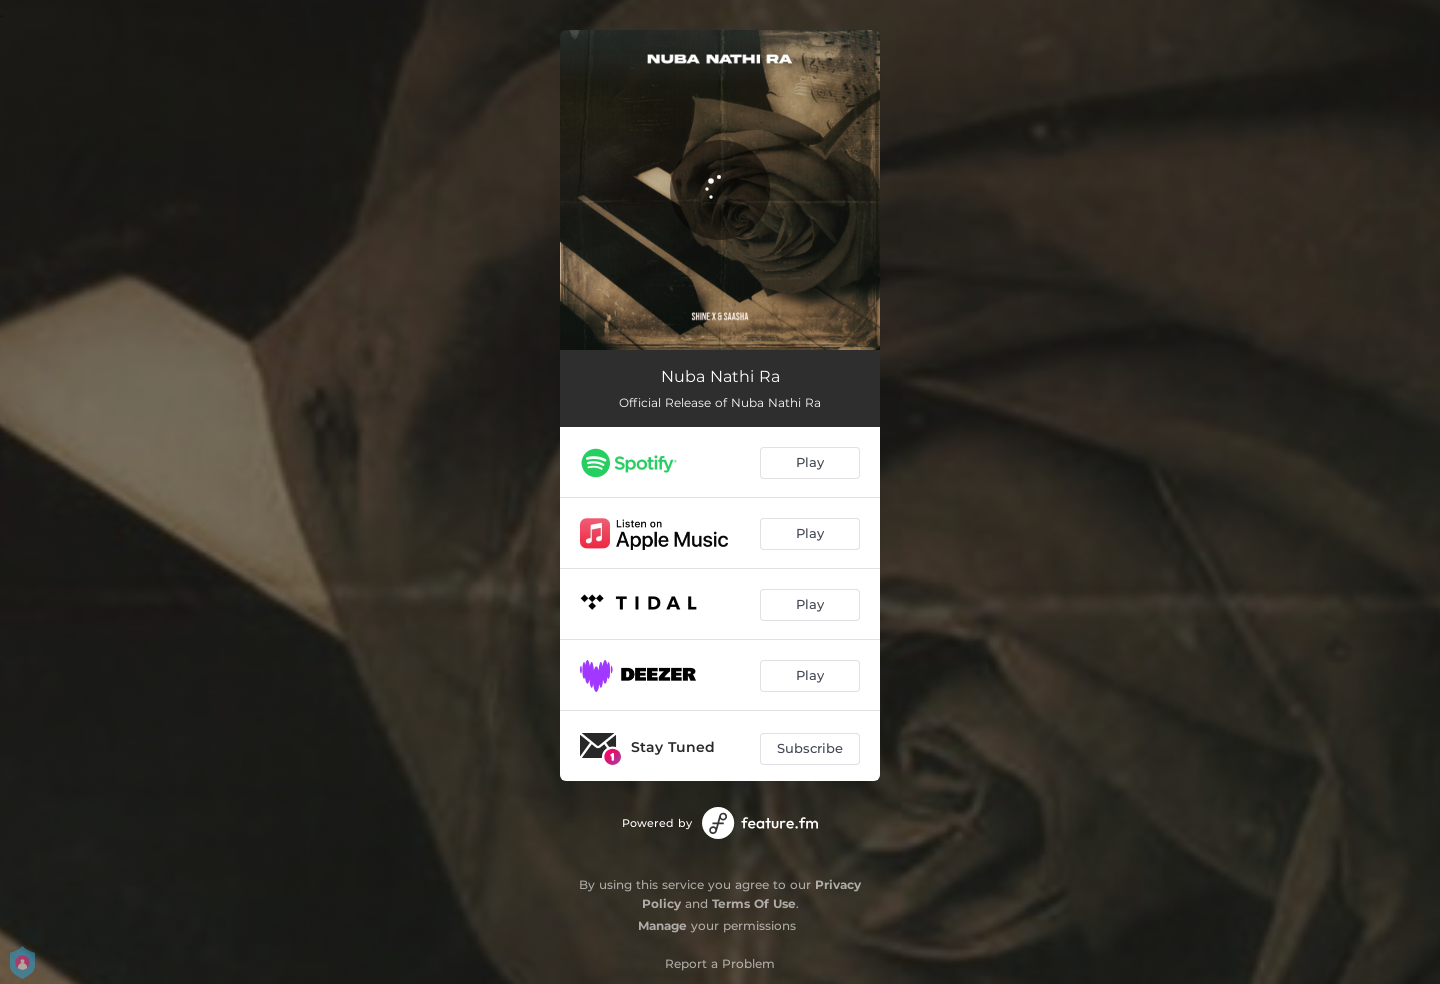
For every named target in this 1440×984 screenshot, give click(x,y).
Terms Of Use (754, 903)
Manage (662, 925)
